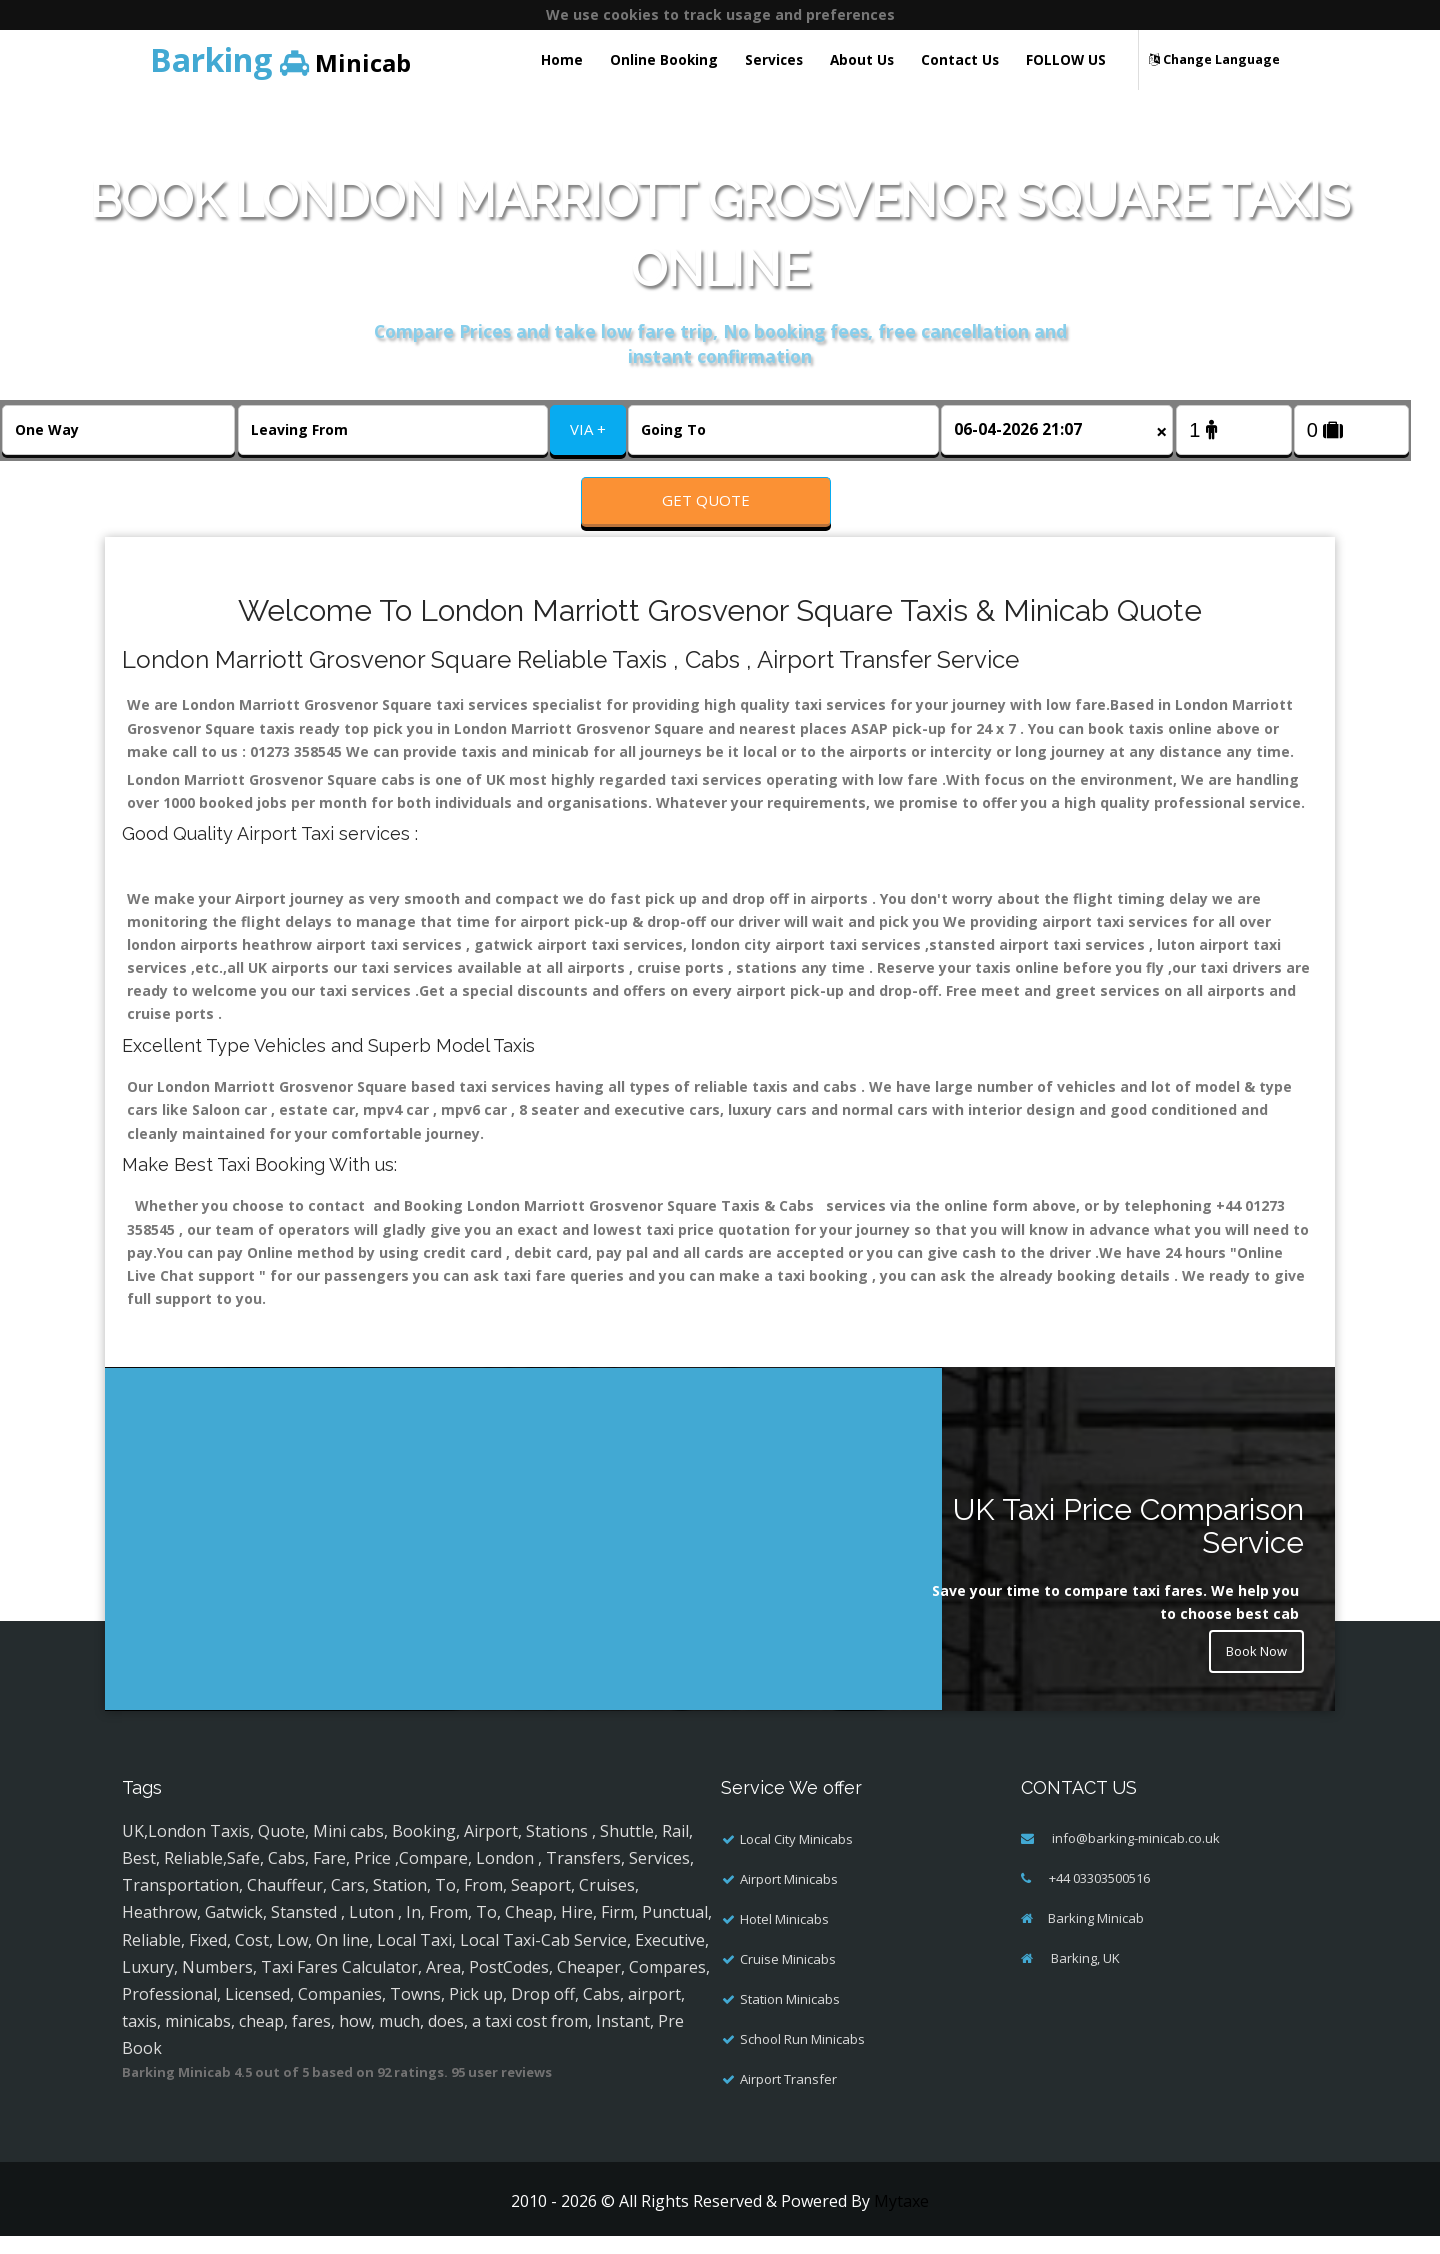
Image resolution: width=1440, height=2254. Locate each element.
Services (774, 59)
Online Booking (664, 59)
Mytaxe (901, 2219)
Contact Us (960, 59)
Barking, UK (1084, 1976)
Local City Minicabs (796, 1857)
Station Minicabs (790, 2017)
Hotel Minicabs (784, 1937)
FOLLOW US (1066, 59)
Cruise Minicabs (788, 1977)
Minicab (280, 59)
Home (562, 59)
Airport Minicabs (789, 1897)
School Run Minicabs (802, 2057)
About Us (862, 59)
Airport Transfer (788, 2097)
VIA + (588, 429)
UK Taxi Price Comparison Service (1128, 1544)
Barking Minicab (1096, 1936)
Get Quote (706, 500)
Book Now (1252, 1671)
